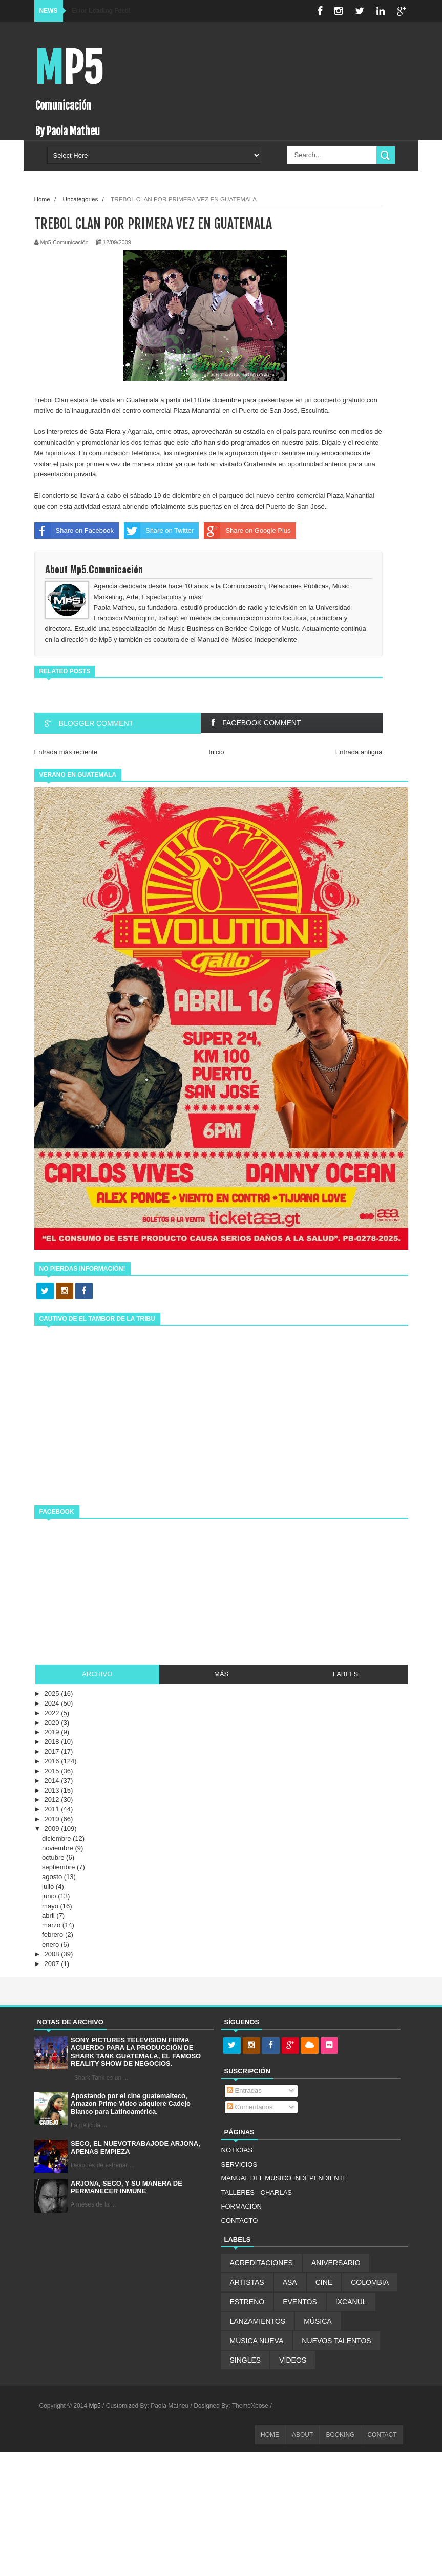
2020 (53, 1723)
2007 (53, 1964)
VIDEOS (292, 2360)
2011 (53, 1809)
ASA (290, 2282)
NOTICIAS (236, 2150)
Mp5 (68, 68)
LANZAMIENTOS (258, 2321)
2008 (53, 1954)
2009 (53, 1828)
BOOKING (340, 2434)
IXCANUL (351, 2302)
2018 (53, 1741)
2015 (53, 1771)
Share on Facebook (74, 530)
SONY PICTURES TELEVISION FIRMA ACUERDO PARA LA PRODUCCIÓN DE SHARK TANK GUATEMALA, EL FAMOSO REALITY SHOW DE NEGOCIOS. (136, 2052)
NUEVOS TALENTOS (336, 2341)
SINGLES (245, 2360)
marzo (52, 1925)
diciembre (57, 1838)
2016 (53, 1761)
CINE (323, 2282)
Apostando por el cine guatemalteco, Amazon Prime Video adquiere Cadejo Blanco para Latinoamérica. (131, 2103)
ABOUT (302, 2434)
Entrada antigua (359, 752)
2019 (53, 1732)
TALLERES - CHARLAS (256, 2192)
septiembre (59, 1867)
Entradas (244, 2090)
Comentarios (249, 2107)
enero (51, 1944)
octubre (54, 1857)
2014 (53, 1780)
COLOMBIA (370, 2282)
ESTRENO (247, 2302)
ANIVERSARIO (336, 2263)
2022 (53, 1713)
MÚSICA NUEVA (257, 2341)
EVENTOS (300, 2302)
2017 (53, 1751)
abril (49, 1915)
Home (42, 198)
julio (49, 1886)
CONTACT (381, 2434)
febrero (53, 1934)
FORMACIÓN (241, 2206)
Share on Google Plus (247, 530)
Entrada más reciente (66, 752)
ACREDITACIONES (261, 2263)
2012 (53, 1799)
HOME (270, 2434)
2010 (53, 1819)
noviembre (58, 1848)
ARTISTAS (247, 2282)
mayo (51, 1906)
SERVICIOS (239, 2164)
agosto (53, 1877)
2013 (53, 1790)
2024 (53, 1703)
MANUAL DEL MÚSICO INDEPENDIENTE (284, 2178)
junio (50, 1896)
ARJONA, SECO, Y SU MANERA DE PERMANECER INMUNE (126, 2187)
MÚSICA (317, 2321)
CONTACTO (239, 2220)
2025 (53, 1693)
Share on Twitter (159, 530)
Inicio (216, 752)
